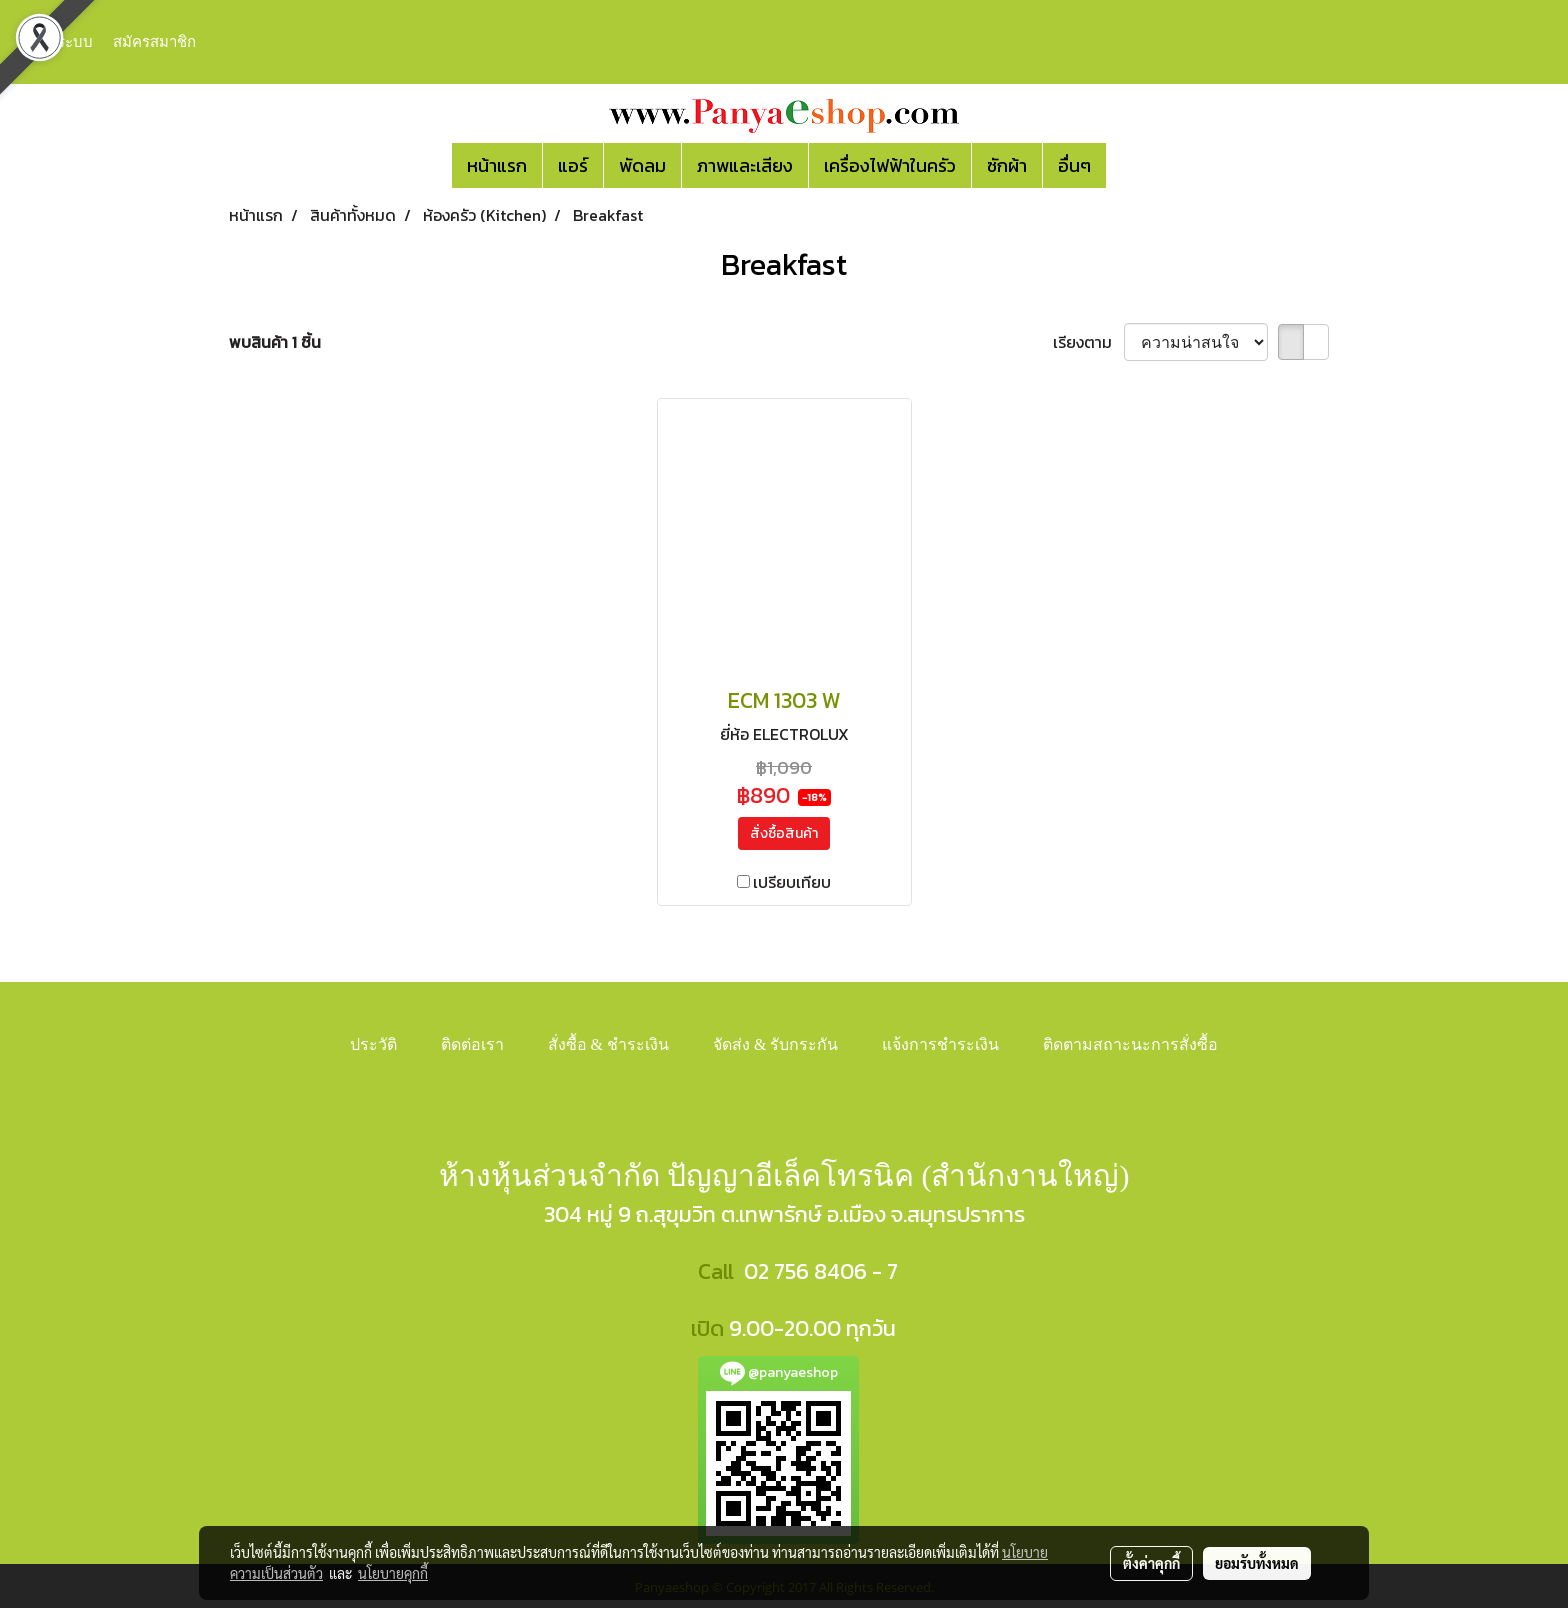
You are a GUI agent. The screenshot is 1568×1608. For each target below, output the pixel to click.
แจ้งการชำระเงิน (940, 1044)
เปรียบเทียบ (792, 882)
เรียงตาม (1088, 342)
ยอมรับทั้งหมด (1257, 1563)
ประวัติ (373, 1044)
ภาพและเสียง (745, 165)
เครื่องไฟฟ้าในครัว (890, 165)
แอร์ (573, 165)
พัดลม (642, 165)
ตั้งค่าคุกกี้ (1151, 1563)
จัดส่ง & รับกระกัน (775, 1044)
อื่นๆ (1074, 165)
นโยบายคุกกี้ (393, 1573)
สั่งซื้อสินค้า (784, 833)
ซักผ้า (1007, 165)
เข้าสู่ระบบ (59, 41)
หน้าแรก (497, 165)
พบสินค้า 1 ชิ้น (275, 342)
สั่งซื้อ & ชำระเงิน (608, 1044)
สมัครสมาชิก (154, 41)
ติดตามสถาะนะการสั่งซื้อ (1130, 1044)
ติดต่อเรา (472, 1044)
